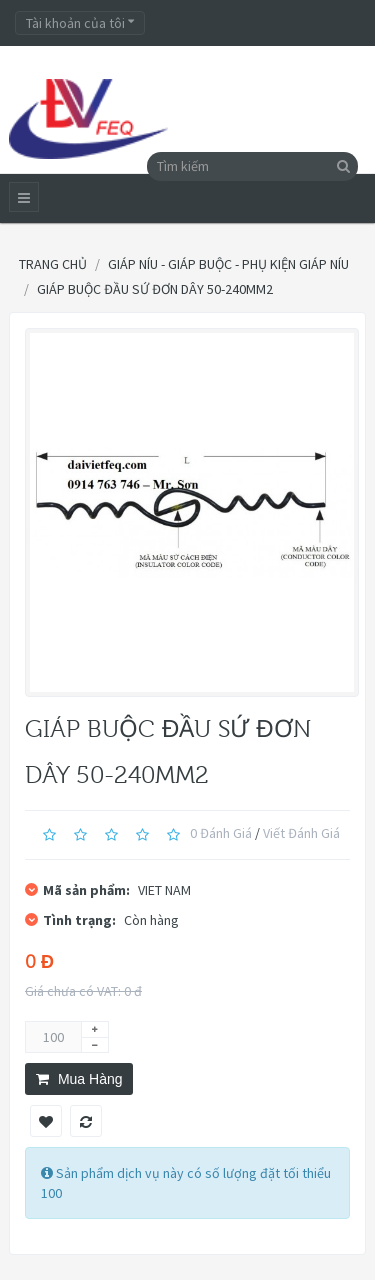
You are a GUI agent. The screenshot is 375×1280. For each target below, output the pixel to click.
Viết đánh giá (301, 833)
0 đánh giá (221, 833)
